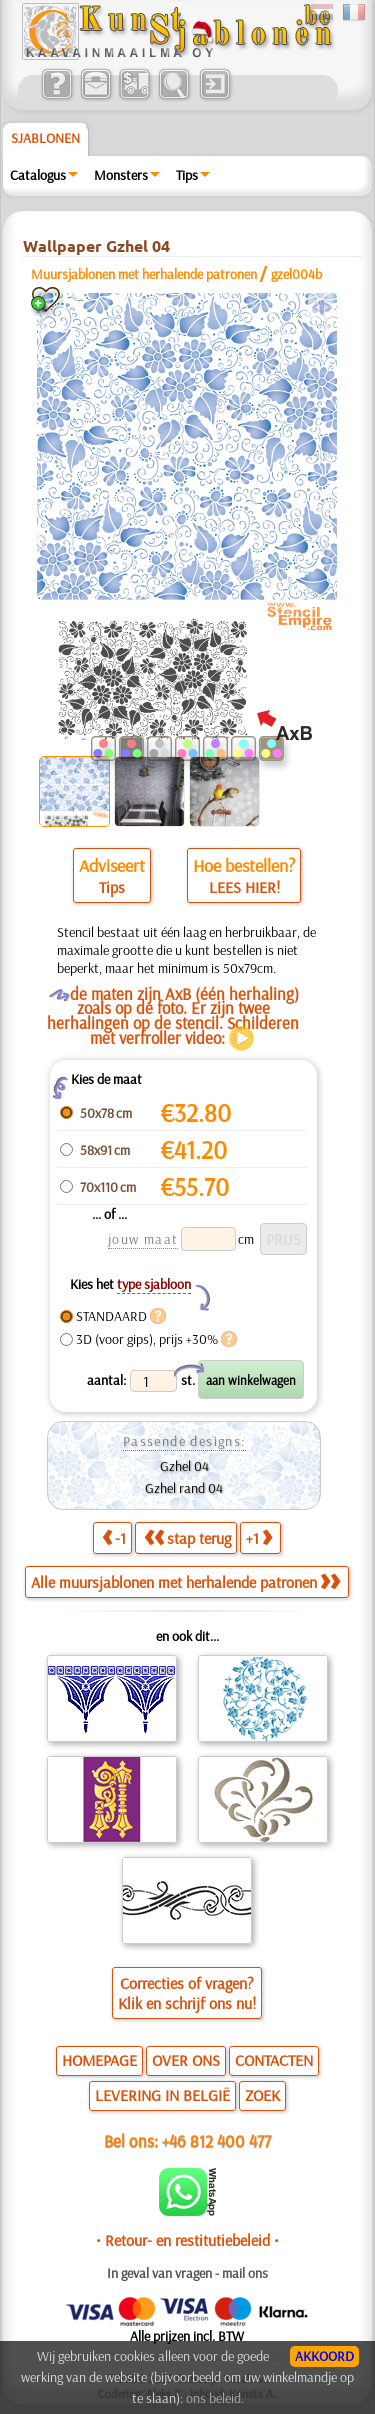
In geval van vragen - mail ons (187, 2273)
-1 (114, 1538)
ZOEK (262, 2095)
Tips (187, 175)
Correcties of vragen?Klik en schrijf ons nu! (187, 1993)
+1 (259, 1538)
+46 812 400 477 (216, 2140)
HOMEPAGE (99, 2060)
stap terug (187, 1538)
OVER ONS (186, 2060)
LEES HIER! (244, 887)
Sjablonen (45, 138)
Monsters (121, 175)
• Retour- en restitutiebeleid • (187, 2240)
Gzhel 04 (184, 1466)
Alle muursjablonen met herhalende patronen (185, 1582)
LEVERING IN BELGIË (162, 2095)
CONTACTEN (274, 2060)
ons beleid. (215, 2398)
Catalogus (38, 175)
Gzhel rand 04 (184, 1488)
